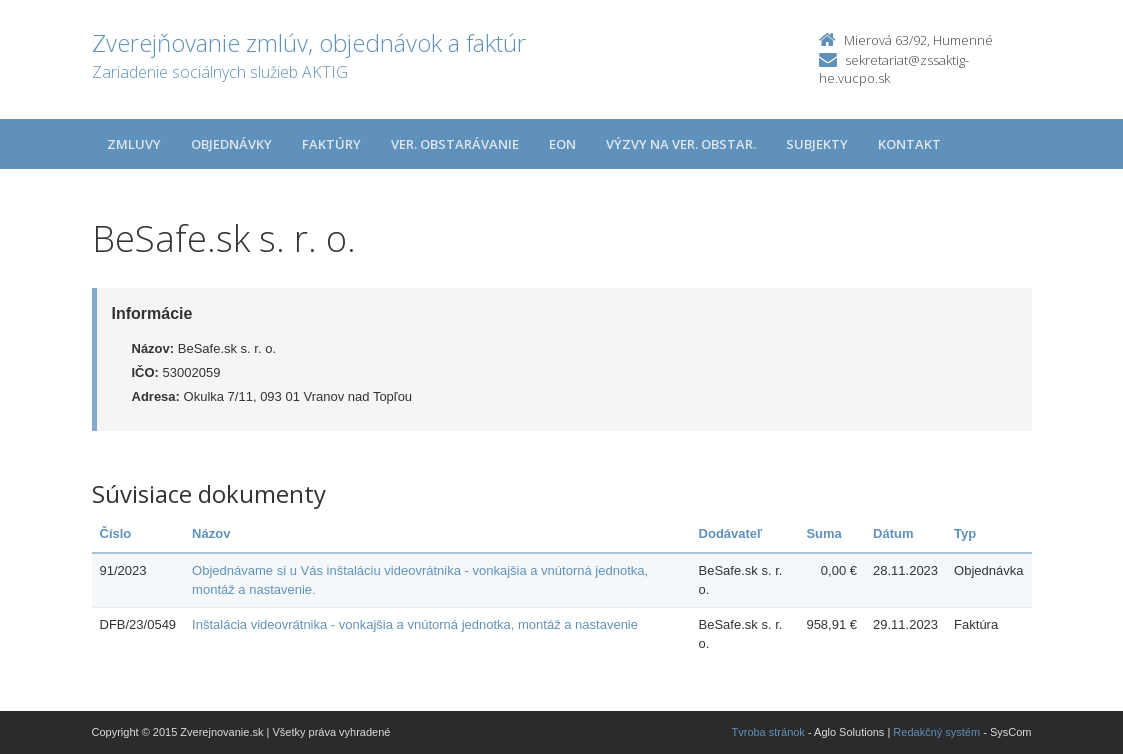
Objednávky (231, 144)
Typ (965, 533)
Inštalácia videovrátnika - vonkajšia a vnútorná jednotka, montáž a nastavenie (415, 624)
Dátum (893, 533)
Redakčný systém (936, 732)
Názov (211, 533)
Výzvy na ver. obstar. (681, 144)
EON (562, 144)
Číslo (116, 533)
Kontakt (909, 144)
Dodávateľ (731, 533)
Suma (823, 533)
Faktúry (331, 144)
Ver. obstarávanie (455, 144)
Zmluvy (134, 144)
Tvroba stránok (768, 732)
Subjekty (817, 144)
